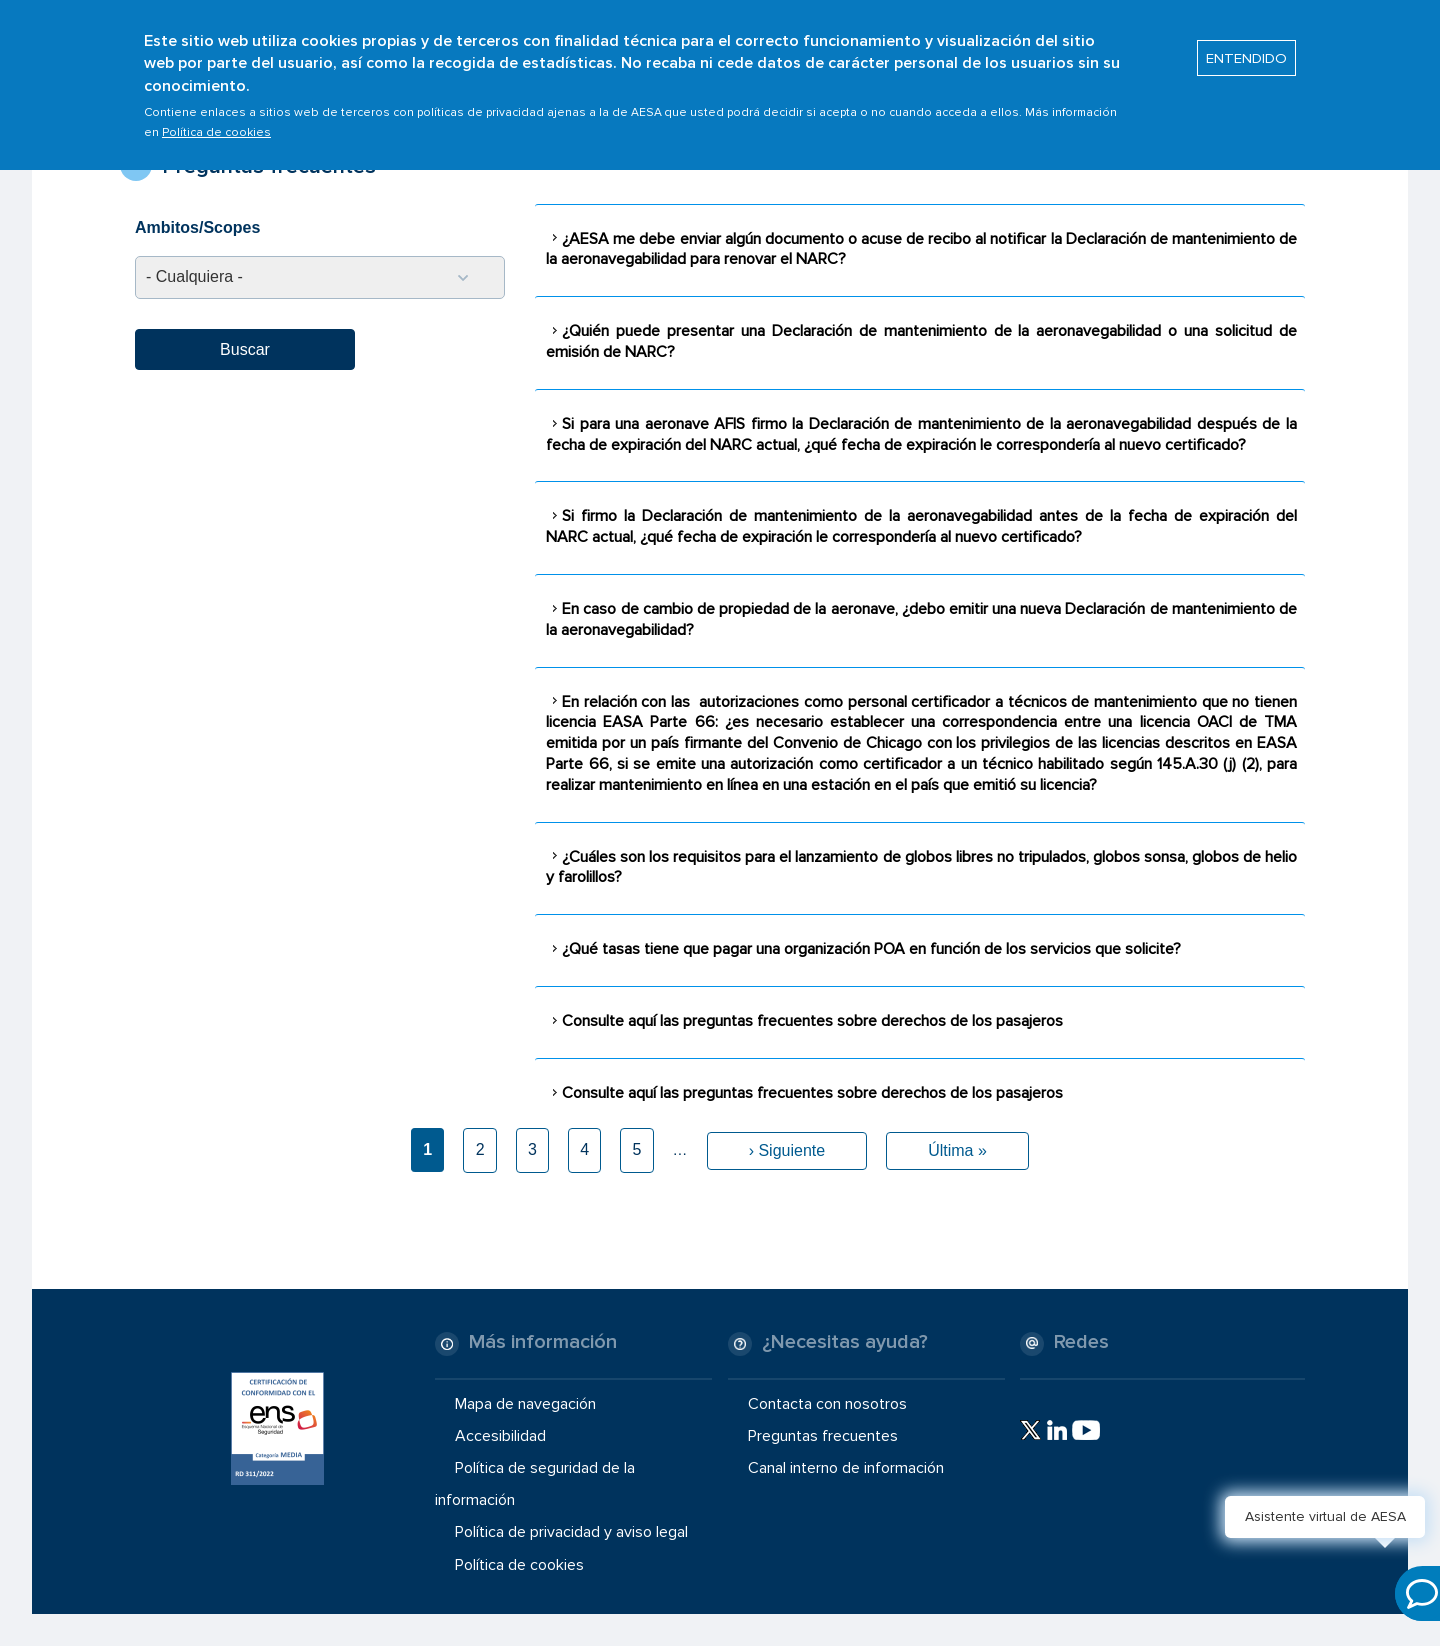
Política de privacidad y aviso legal (571, 1532)
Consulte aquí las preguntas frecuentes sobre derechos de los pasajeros (812, 1021)
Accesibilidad (500, 1436)
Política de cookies (216, 125)
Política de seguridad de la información (535, 1484)
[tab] (920, 249)
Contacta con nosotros (827, 1404)
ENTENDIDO (1246, 51)
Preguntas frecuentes (823, 1436)
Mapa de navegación (525, 1404)
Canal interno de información (846, 1468)
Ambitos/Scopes (197, 227)
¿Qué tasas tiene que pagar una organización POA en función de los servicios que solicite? (871, 949)
